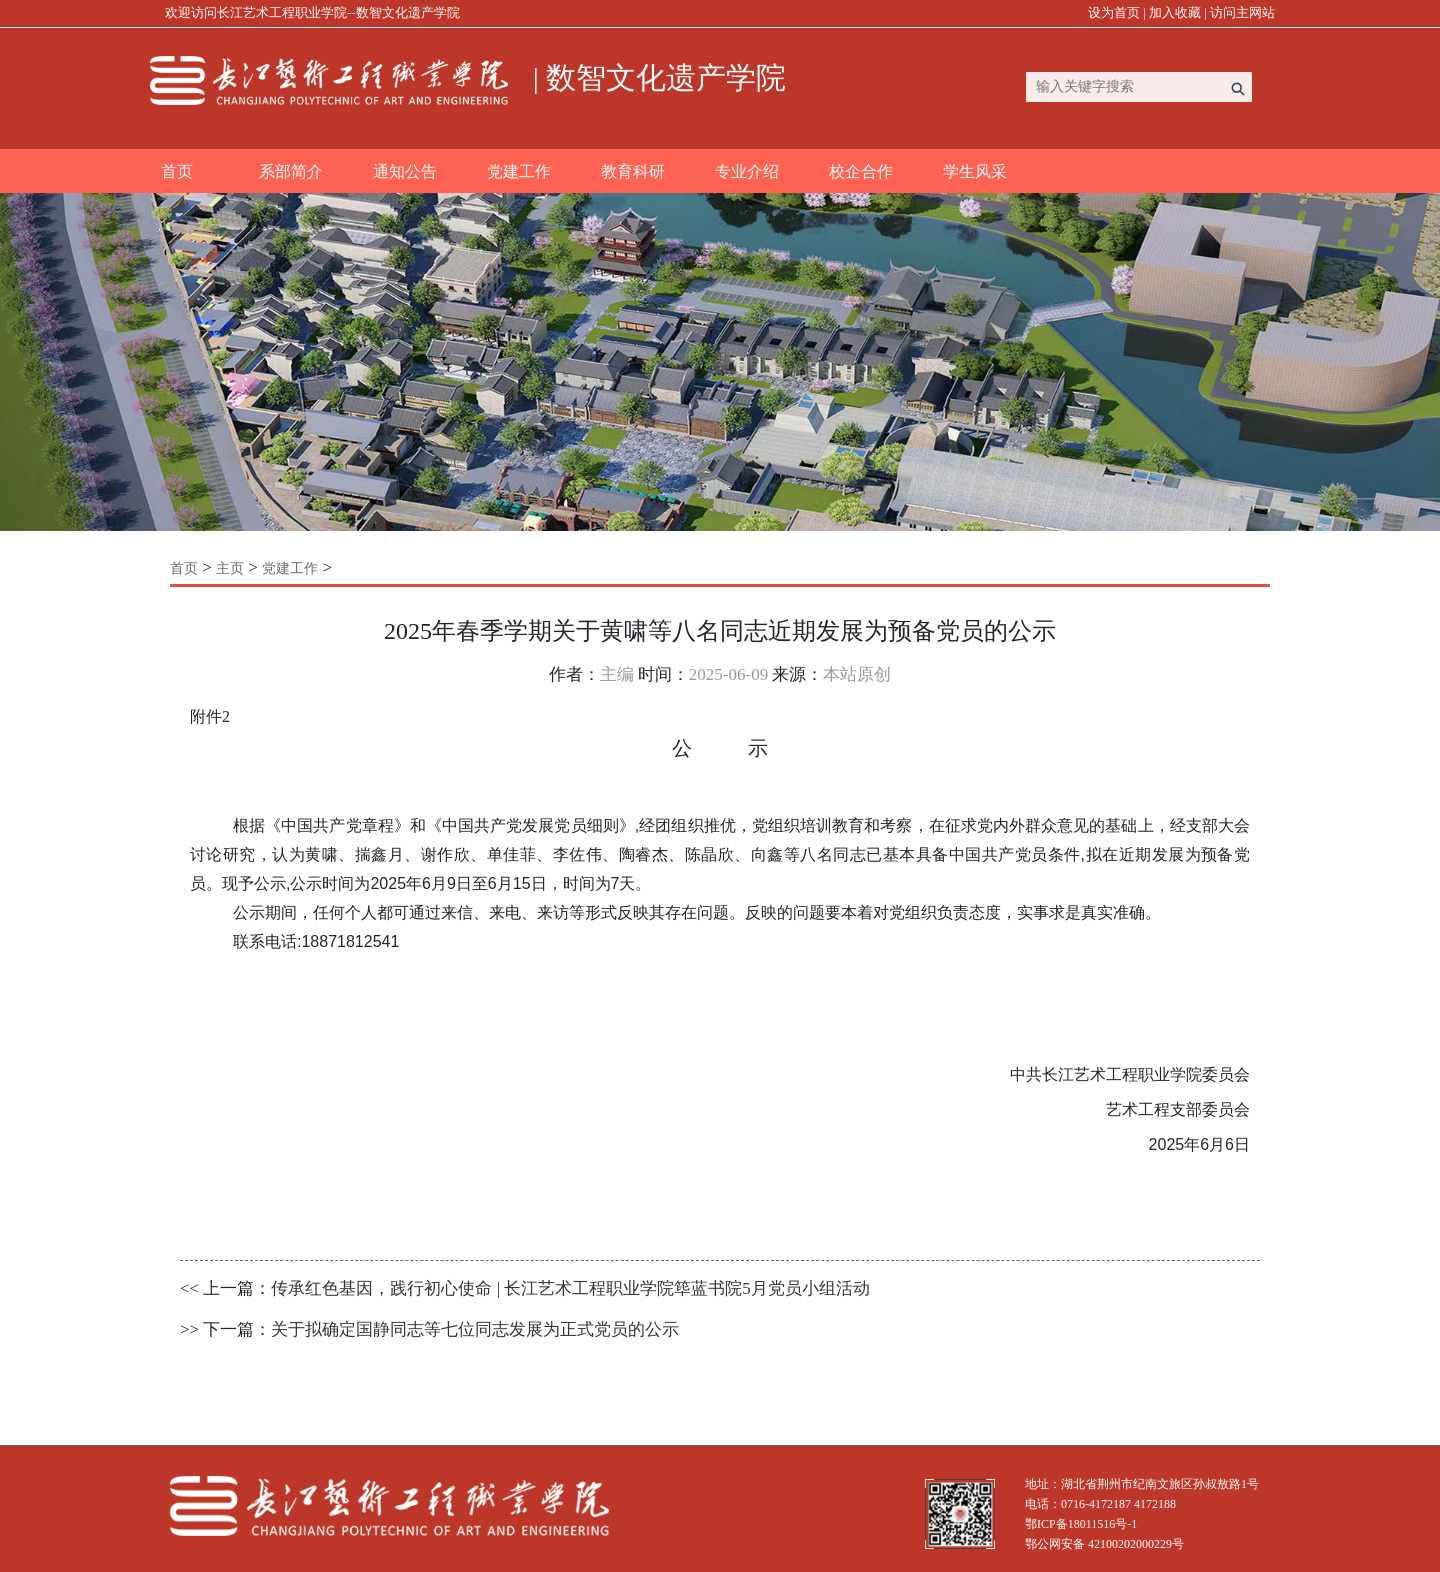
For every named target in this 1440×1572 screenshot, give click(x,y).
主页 (230, 568)
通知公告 (405, 171)
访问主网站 (1242, 12)
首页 (177, 171)
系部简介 (291, 171)
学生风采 (975, 171)
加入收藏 (1175, 12)
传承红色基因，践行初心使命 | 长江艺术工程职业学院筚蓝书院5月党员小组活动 (570, 1288)
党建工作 (519, 171)
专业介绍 (747, 171)
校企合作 (861, 171)
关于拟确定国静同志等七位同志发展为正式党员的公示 (475, 1329)
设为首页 (1114, 12)
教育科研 (633, 171)
